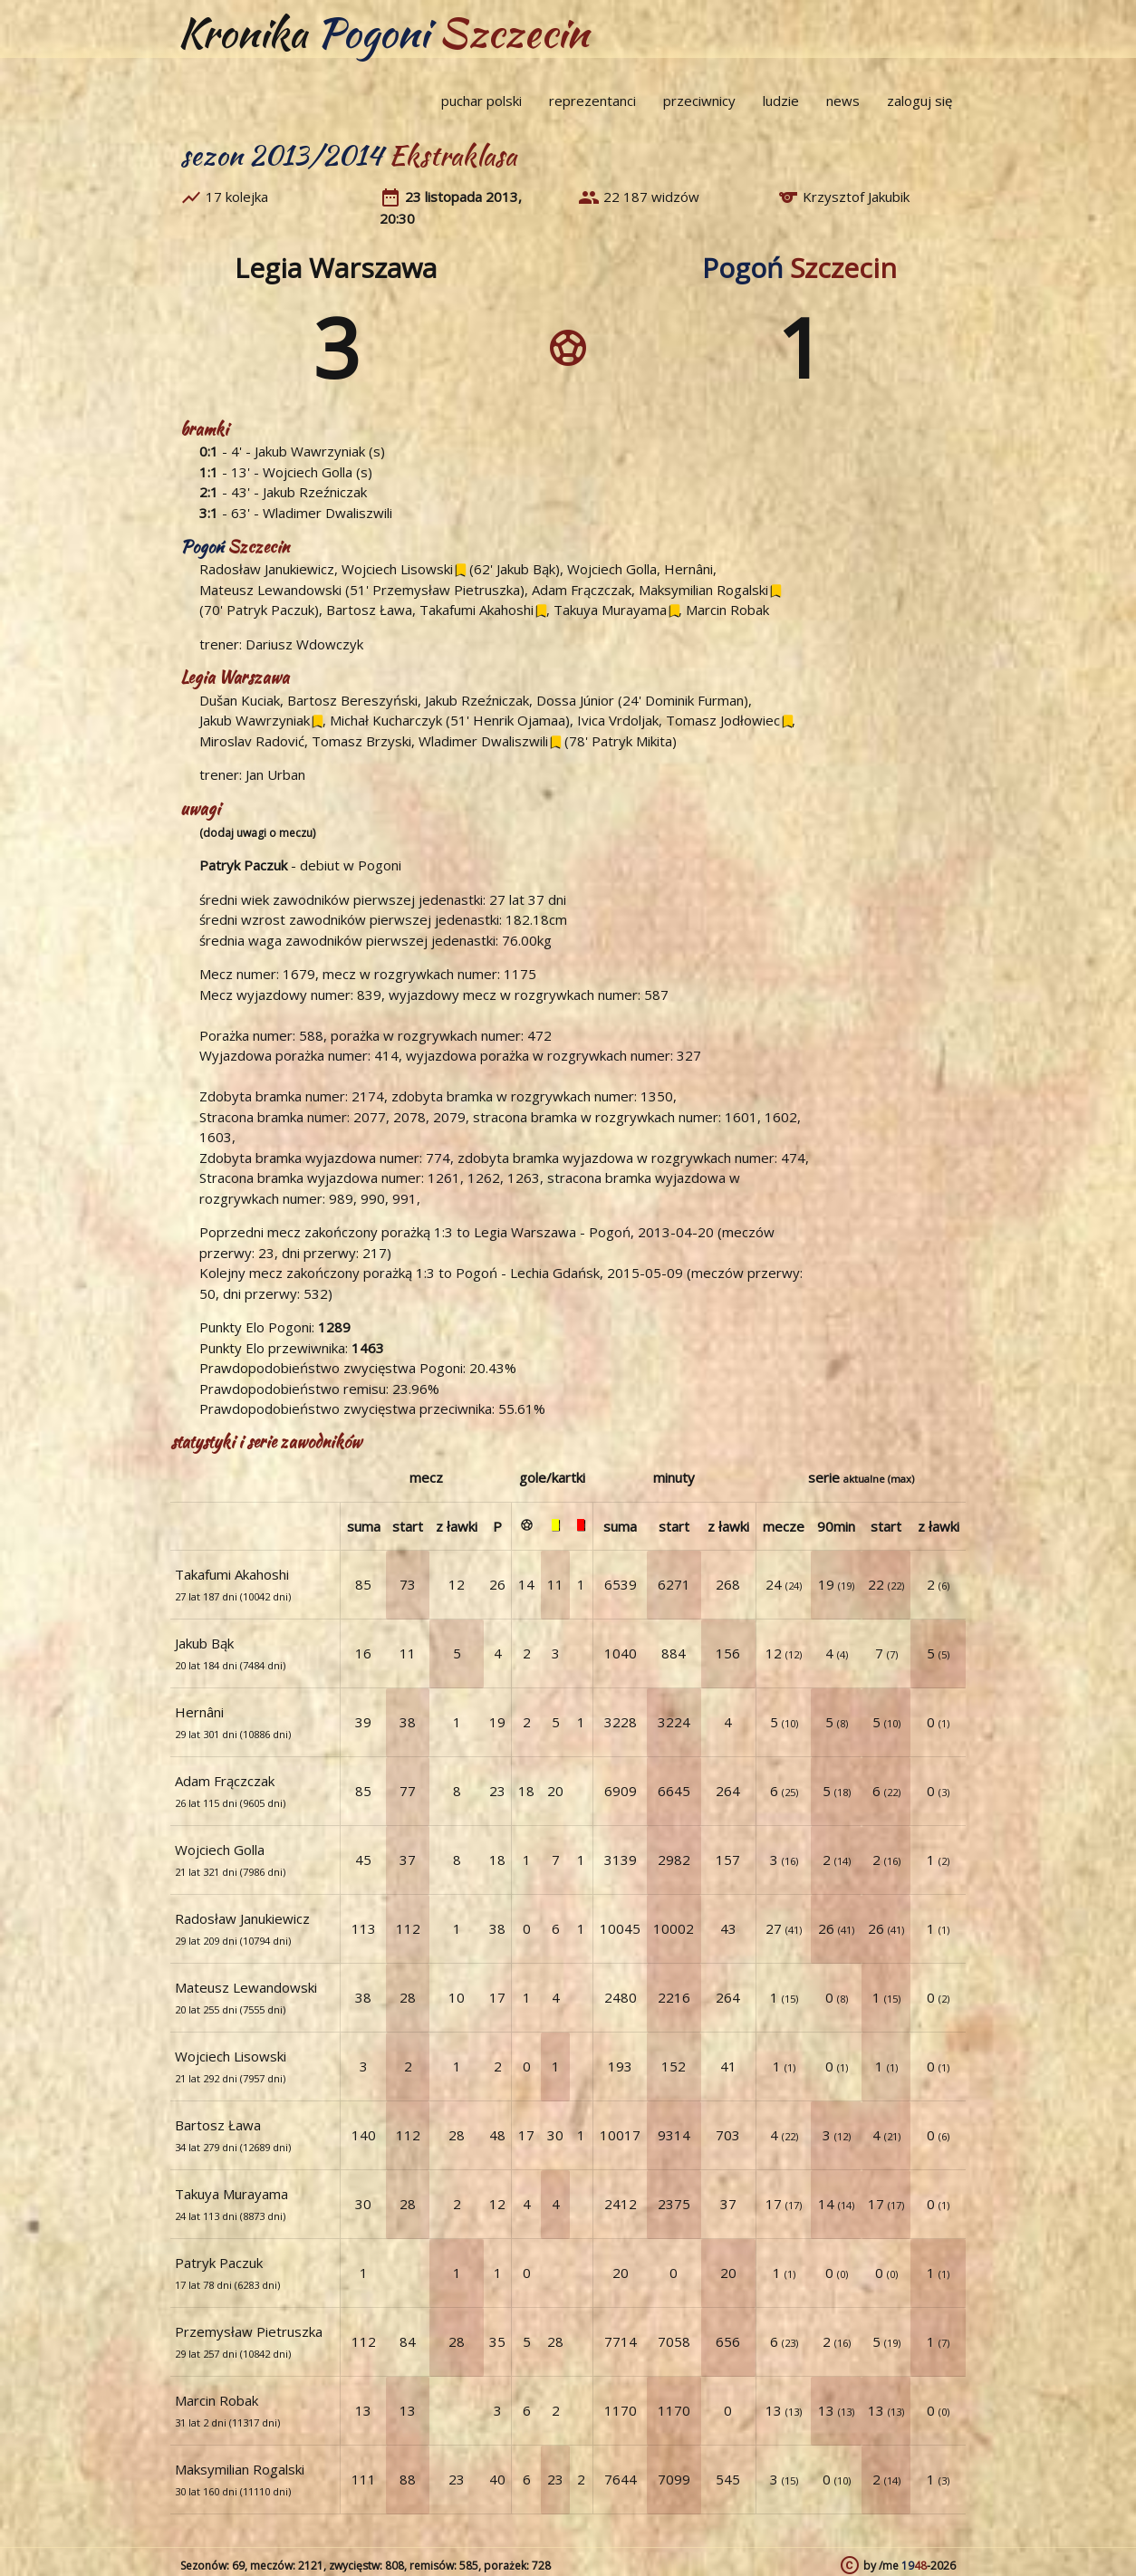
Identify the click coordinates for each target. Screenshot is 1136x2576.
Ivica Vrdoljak (618, 720)
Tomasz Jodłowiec (723, 720)
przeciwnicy (699, 100)
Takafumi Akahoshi (476, 610)
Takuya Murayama (610, 610)
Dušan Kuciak (239, 700)
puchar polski (481, 100)
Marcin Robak (727, 610)
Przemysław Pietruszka (446, 590)
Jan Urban (275, 774)
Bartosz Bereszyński (352, 700)
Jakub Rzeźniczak (315, 492)
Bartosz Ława (369, 610)
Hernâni (688, 569)
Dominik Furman (694, 700)
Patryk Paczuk (270, 610)
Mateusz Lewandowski (270, 590)
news (843, 100)
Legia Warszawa (336, 267)
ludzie (781, 100)
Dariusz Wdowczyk (304, 644)
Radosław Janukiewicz (266, 569)
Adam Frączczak (581, 590)
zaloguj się (919, 100)
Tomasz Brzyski (361, 741)
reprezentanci (592, 100)
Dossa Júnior (575, 700)
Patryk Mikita (632, 741)
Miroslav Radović (251, 741)
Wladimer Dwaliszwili (327, 513)
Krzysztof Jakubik (856, 196)
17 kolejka (237, 196)
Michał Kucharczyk (386, 720)
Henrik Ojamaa (519, 720)
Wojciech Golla (307, 472)
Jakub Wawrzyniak (310, 451)
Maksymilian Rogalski (703, 590)
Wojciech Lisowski (397, 569)
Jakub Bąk (525, 569)
